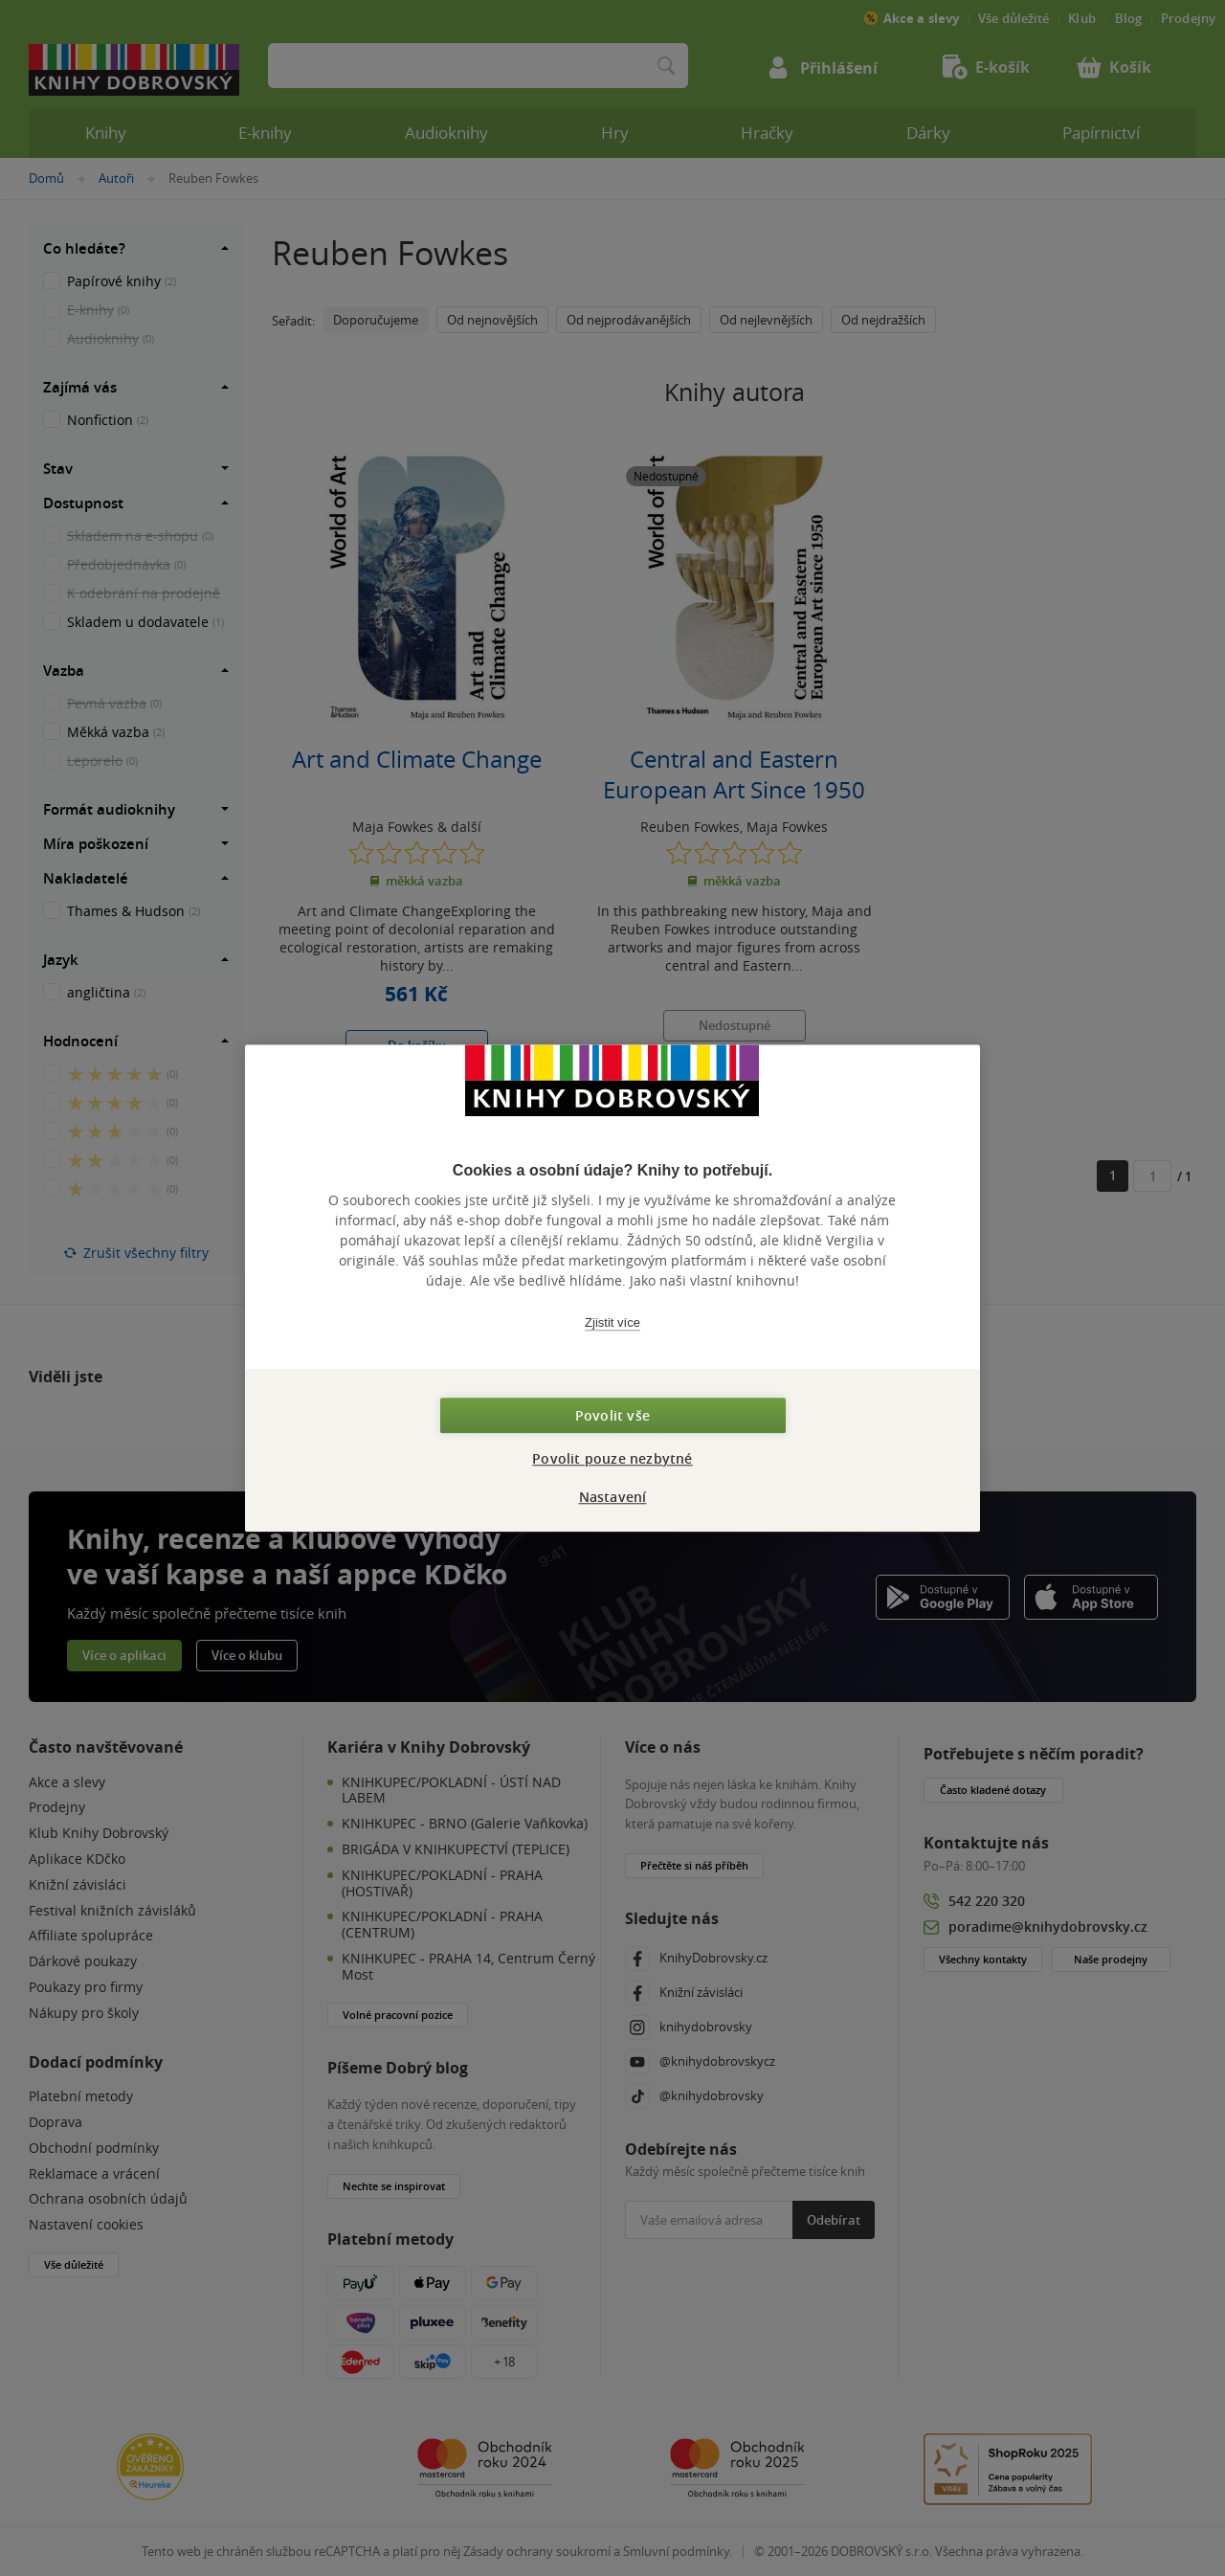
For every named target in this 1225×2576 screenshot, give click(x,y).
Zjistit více (612, 1322)
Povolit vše (612, 1415)
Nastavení (613, 1496)
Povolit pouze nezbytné (612, 1458)
